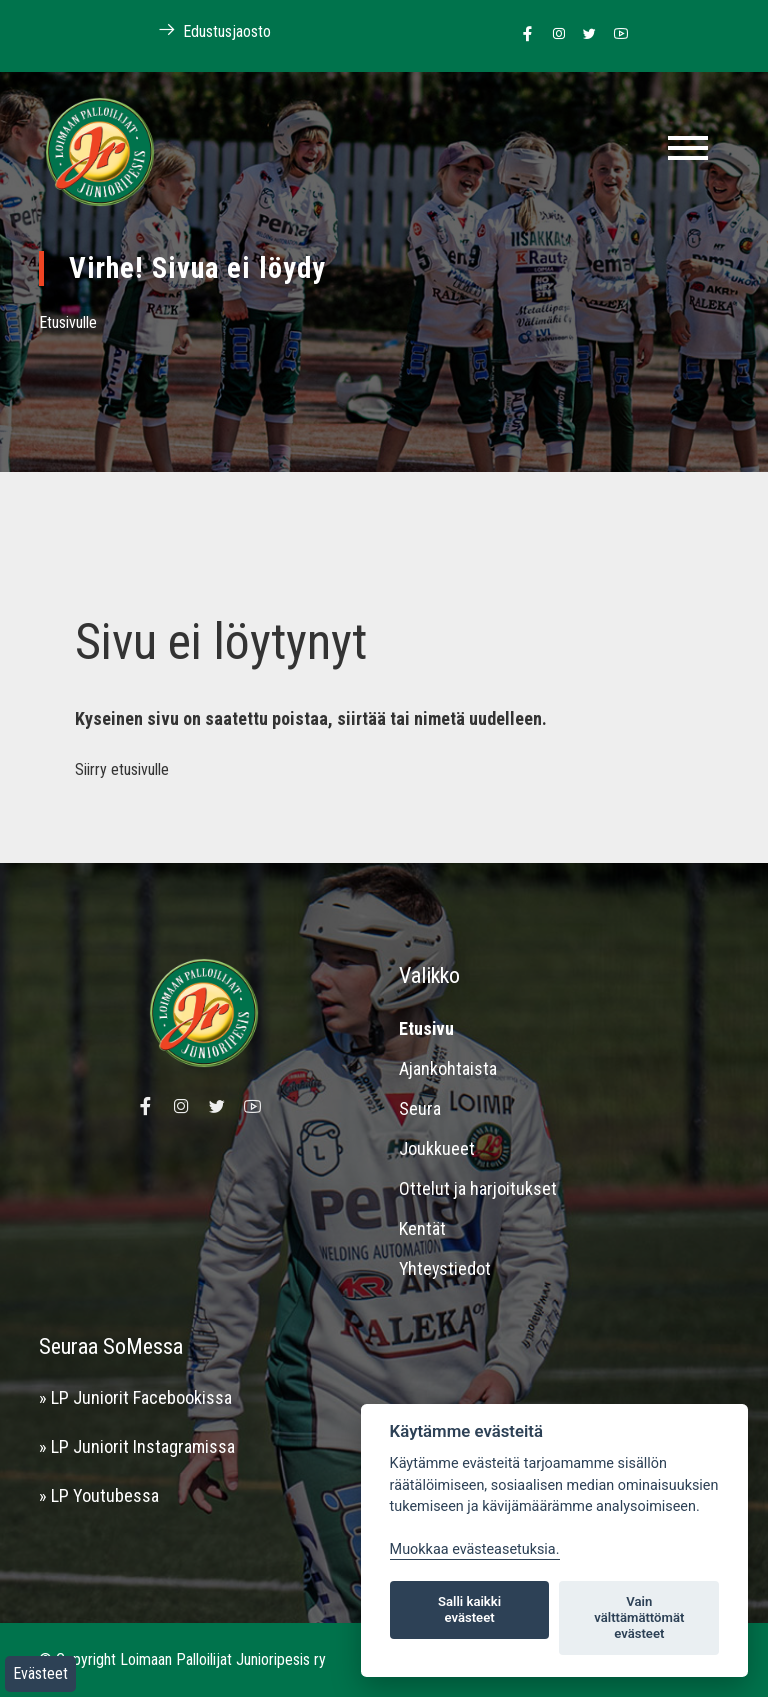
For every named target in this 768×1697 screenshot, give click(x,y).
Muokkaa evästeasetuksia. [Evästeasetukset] (475, 1549)
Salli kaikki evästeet (469, 1609)
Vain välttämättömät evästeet (639, 1617)
